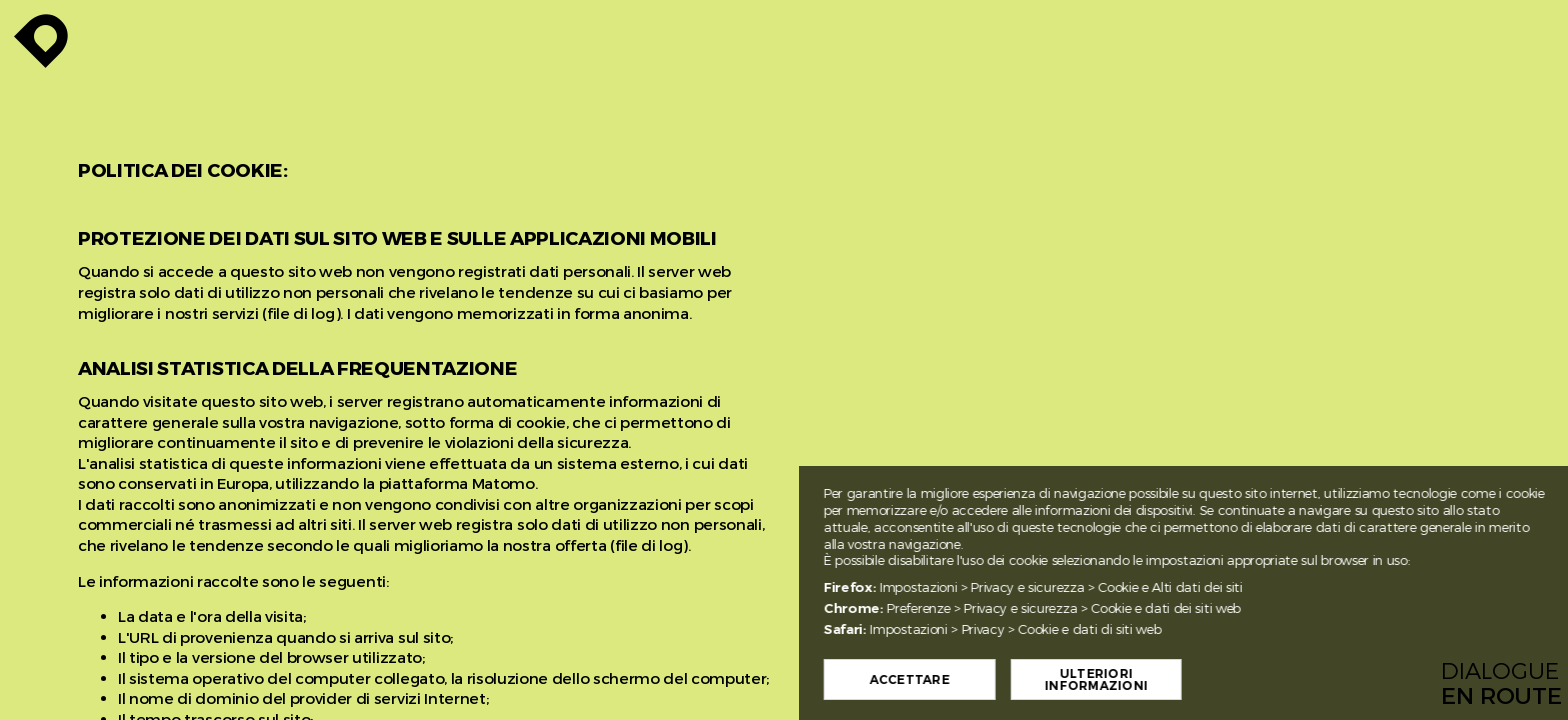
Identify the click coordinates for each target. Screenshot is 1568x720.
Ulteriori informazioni (1157, 680)
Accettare (971, 680)
